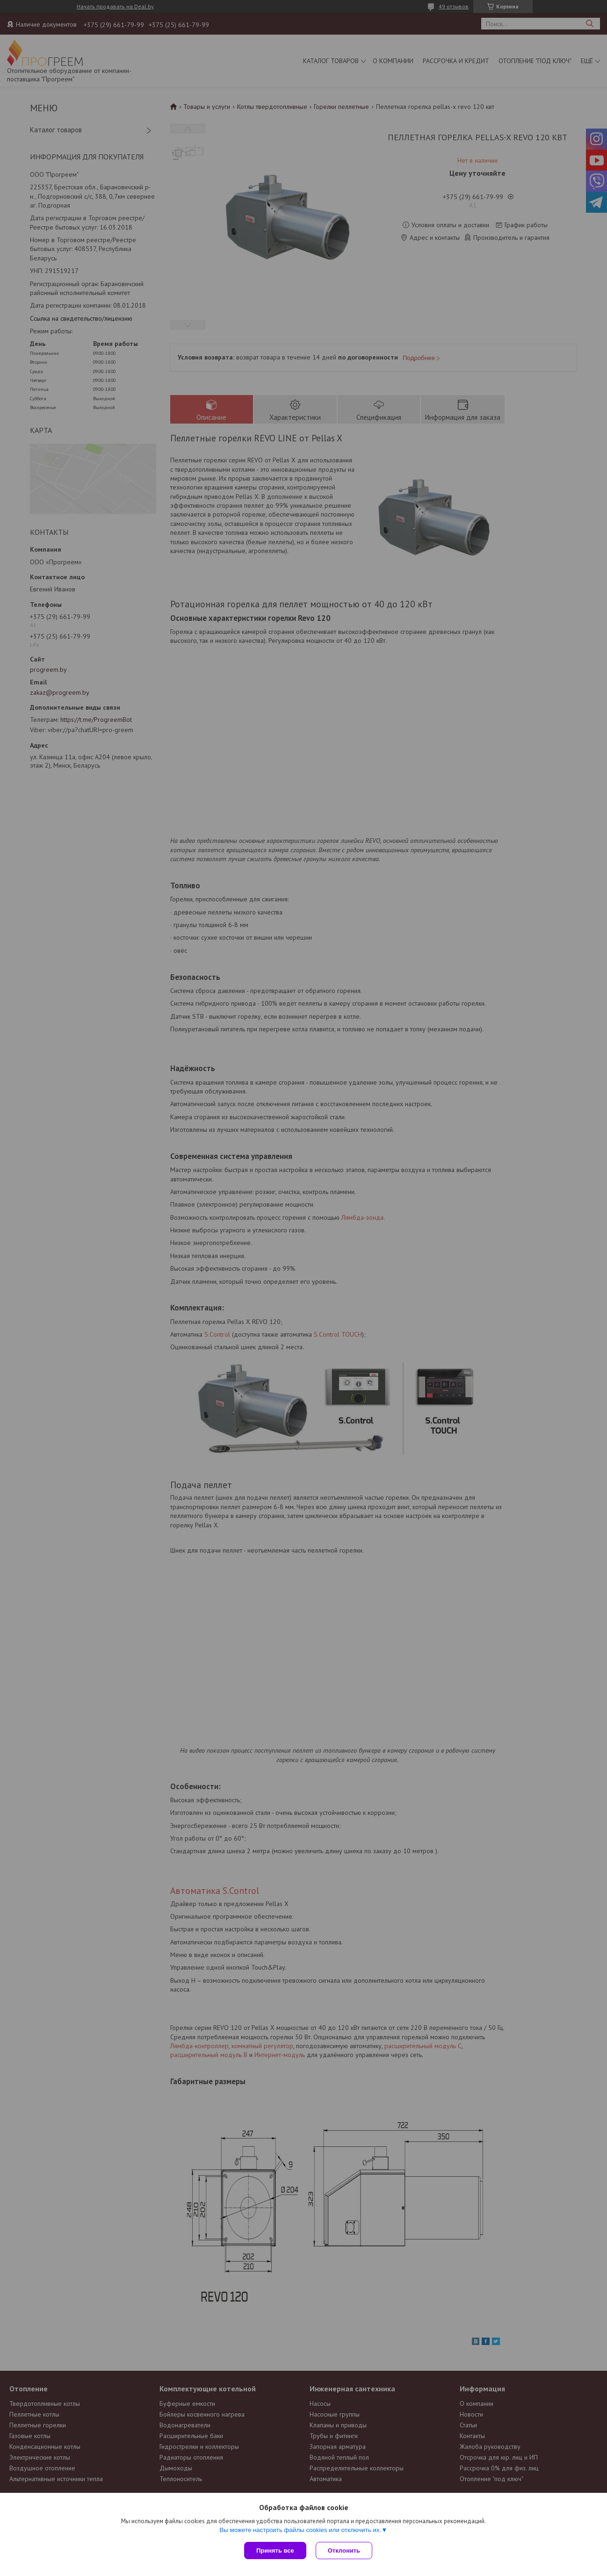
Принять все (275, 2550)
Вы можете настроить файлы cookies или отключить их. (300, 2529)
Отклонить (344, 2550)
